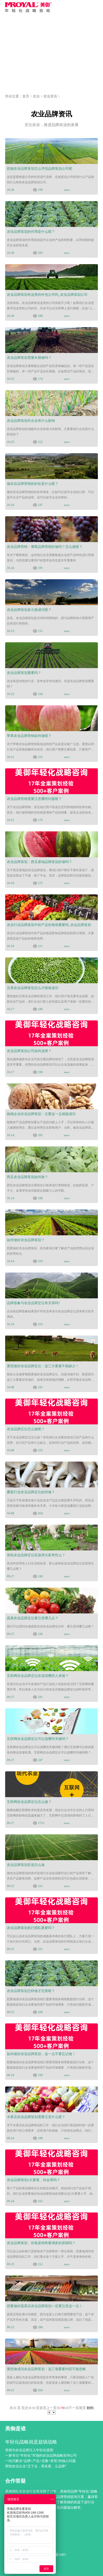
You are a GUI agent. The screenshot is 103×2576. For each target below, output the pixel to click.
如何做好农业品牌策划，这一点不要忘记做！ (41, 2054)
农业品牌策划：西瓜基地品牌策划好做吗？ (39, 862)
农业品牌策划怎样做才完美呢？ (31, 1991)
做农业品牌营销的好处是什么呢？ (32, 483)
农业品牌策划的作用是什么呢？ (31, 231)
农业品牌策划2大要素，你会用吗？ (33, 2180)
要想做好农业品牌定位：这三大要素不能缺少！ (43, 1366)
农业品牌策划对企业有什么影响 (31, 420)
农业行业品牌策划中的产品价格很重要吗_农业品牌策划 (49, 925)
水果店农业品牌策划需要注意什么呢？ (36, 2117)
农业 (36, 96)
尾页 (82, 2408)
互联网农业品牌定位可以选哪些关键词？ (38, 1739)
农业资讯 (50, 96)
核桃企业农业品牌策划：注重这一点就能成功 (41, 1114)
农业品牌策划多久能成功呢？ (29, 610)
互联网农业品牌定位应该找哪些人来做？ (38, 1676)
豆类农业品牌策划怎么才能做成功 (32, 988)
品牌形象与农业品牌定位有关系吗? (33, 1303)
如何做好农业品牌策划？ (26, 1240)
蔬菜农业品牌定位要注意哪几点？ (32, 1618)
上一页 (51, 2408)
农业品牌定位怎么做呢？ (26, 1429)
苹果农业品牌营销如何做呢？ (29, 736)
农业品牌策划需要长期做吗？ (29, 357)
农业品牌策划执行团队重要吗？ (31, 1928)
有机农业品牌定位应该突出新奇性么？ (36, 1555)
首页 (25, 96)
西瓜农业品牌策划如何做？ (27, 1177)
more (67, 189)
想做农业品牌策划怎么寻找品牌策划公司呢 (39, 168)
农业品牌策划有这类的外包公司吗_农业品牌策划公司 (47, 294)
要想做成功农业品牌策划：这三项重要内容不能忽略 (46, 2369)
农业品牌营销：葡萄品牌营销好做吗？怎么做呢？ (44, 546)
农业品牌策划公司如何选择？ (29, 1051)
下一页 (74, 2408)
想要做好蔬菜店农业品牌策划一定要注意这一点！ (44, 2306)
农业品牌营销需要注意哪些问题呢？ (34, 799)
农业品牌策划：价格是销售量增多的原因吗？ (41, 2243)
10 (67, 2408)
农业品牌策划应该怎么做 (26, 1865)
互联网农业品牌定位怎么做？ (29, 1802)
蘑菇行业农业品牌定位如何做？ (31, 1492)
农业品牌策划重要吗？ (24, 673)
